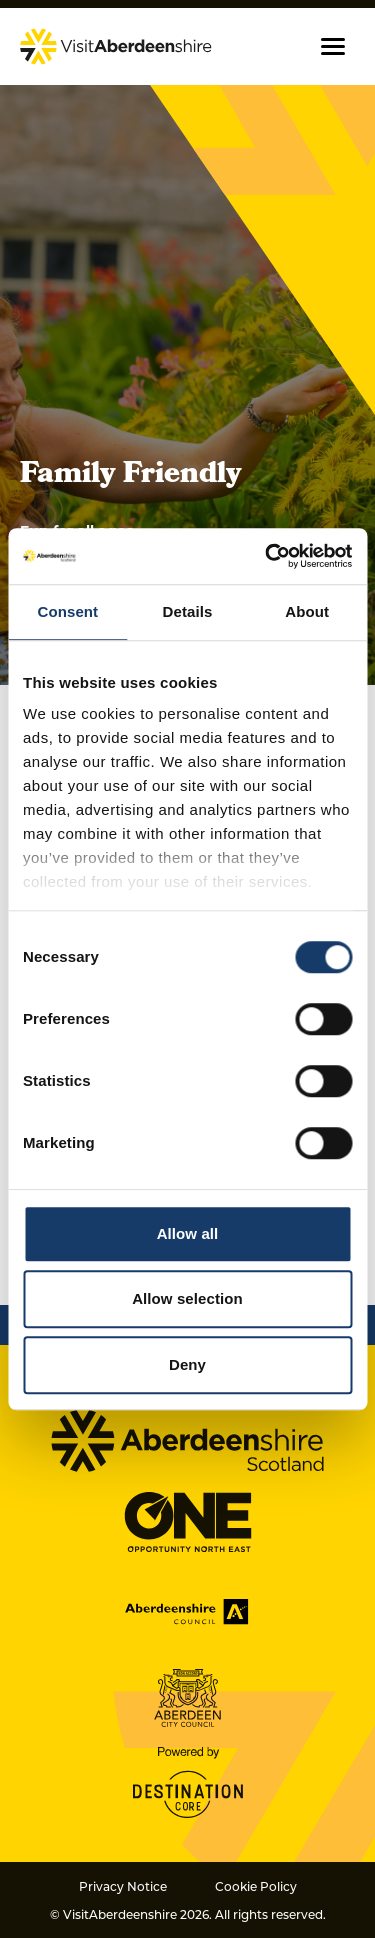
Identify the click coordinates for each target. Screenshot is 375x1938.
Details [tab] (188, 611)
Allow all (188, 1233)
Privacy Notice (123, 1886)
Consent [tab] (67, 611)
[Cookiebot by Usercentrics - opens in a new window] (267, 556)
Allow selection (187, 1298)
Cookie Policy (256, 1886)
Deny (187, 1364)
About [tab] (307, 611)
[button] (333, 46)
